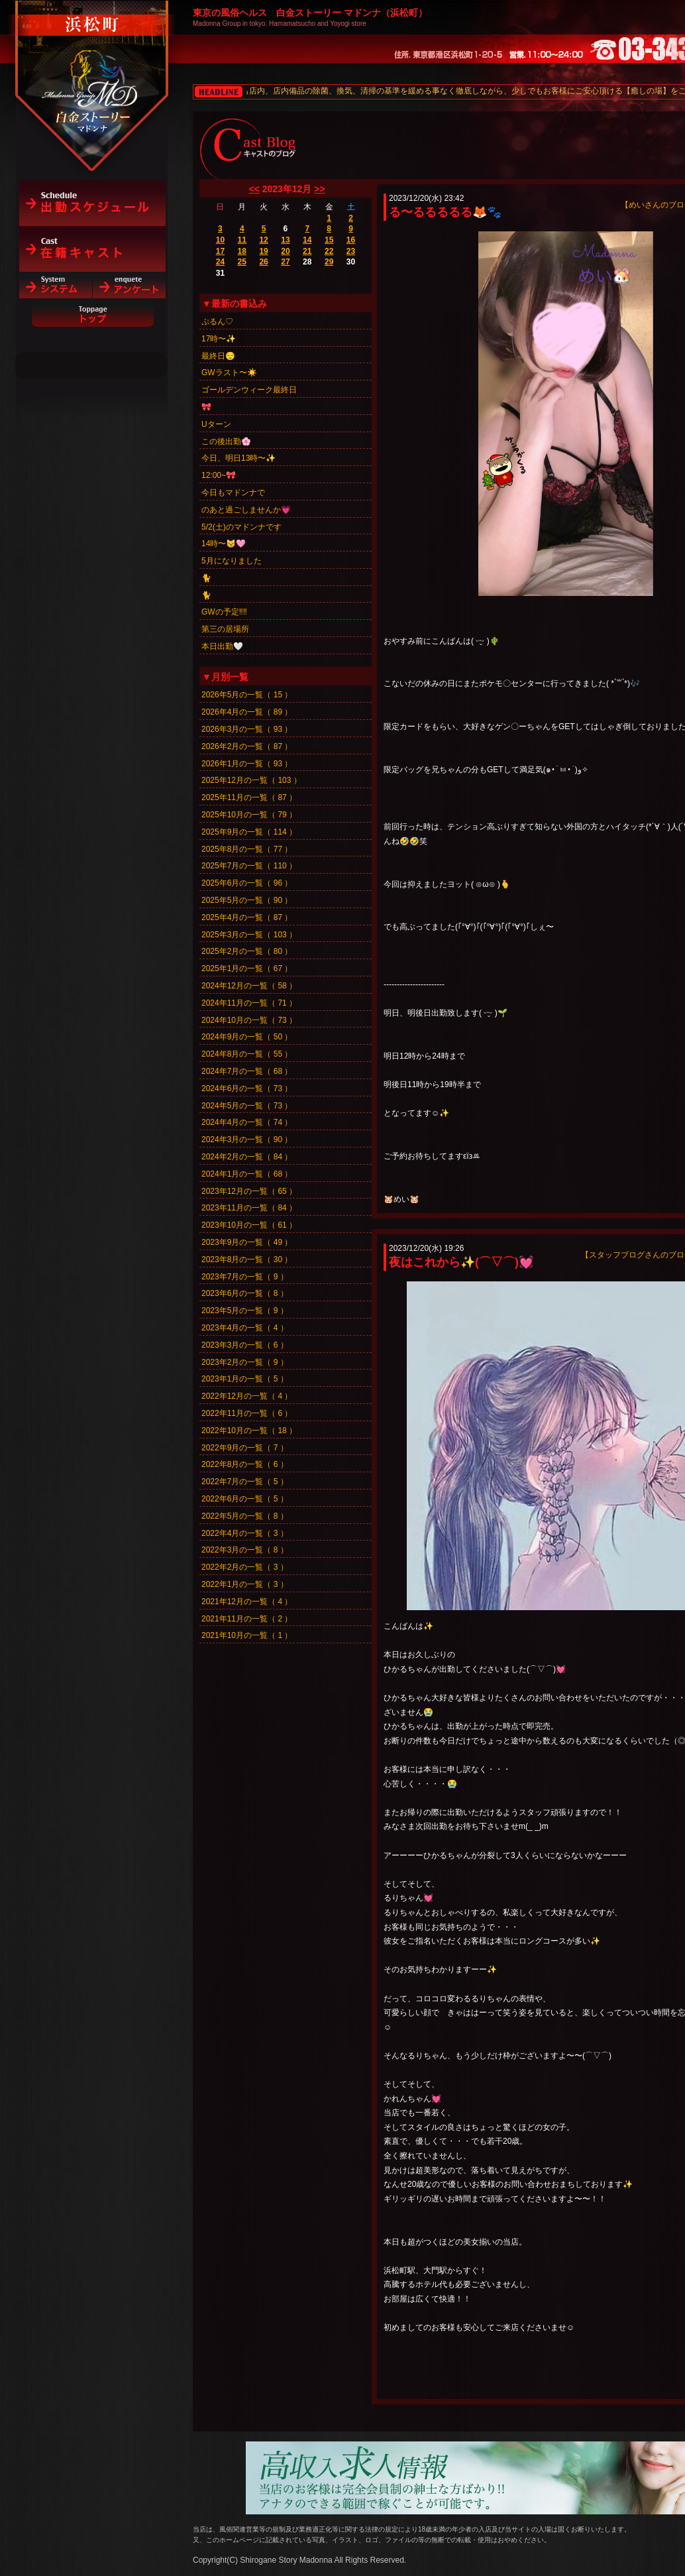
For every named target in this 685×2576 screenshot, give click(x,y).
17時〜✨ (218, 338)
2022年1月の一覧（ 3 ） (244, 1584)
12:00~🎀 (218, 475)
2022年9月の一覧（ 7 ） (244, 1447)
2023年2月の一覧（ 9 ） (244, 1362)
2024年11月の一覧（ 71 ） (249, 1003)
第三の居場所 (225, 629)
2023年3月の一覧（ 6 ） (244, 1345)
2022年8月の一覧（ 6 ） (244, 1464)
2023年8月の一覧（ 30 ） (246, 1259)
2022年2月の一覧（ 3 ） (244, 1567)
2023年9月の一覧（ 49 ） (246, 1242)
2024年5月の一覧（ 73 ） (246, 1105)
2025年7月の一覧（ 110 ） (249, 865)
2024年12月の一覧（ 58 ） (249, 985)
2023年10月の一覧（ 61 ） (249, 1225)
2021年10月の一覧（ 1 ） (246, 1635)
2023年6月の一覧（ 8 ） (244, 1293)
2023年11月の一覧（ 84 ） (249, 1207)
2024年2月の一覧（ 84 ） (246, 1156)
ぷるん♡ (217, 321)
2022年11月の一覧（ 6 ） (246, 1413)
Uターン (216, 424)
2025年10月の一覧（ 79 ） (249, 814)
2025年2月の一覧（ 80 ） (246, 951)
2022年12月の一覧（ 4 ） (246, 1396)
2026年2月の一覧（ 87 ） (246, 746)
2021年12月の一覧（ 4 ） (246, 1601)
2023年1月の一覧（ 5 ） (244, 1378)
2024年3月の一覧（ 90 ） (246, 1139)
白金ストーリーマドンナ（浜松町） (92, 67)
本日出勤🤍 (222, 646)
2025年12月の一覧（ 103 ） (251, 780)
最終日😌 (218, 356)
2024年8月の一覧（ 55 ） (246, 1054)
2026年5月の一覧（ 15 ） (246, 694)
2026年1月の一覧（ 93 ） (246, 763)
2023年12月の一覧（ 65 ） (249, 1191)
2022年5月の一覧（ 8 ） (244, 1516)
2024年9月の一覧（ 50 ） (246, 1036)
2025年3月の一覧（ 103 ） (249, 934)
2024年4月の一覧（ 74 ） (246, 1122)
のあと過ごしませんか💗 (246, 509)
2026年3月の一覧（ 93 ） (246, 729)
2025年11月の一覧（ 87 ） (249, 797)
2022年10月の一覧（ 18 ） (249, 1430)
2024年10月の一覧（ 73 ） (249, 1020)
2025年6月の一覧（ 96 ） (246, 883)
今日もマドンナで (233, 492)
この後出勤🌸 (226, 441)
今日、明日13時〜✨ (238, 458)
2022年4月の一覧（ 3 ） (244, 1533)
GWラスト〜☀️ (229, 372)
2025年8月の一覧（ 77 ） (246, 849)
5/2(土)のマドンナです (241, 527)
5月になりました (231, 560)
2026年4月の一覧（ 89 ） (246, 712)
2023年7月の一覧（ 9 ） (244, 1276)
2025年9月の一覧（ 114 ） (249, 832)
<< (253, 189)
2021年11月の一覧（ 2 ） (246, 1618)
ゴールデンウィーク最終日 (249, 389)
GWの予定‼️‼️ (224, 611)
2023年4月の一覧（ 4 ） (244, 1327)
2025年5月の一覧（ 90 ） (246, 900)
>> (319, 189)
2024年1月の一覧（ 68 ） (246, 1174)
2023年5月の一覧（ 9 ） (244, 1310)
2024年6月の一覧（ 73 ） (246, 1088)
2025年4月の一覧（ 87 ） (246, 917)
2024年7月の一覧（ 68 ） (246, 1071)
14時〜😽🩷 (223, 543)
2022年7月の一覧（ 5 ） (244, 1481)
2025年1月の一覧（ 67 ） (246, 968)
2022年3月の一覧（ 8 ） (244, 1549)
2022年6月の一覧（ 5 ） (244, 1498)
